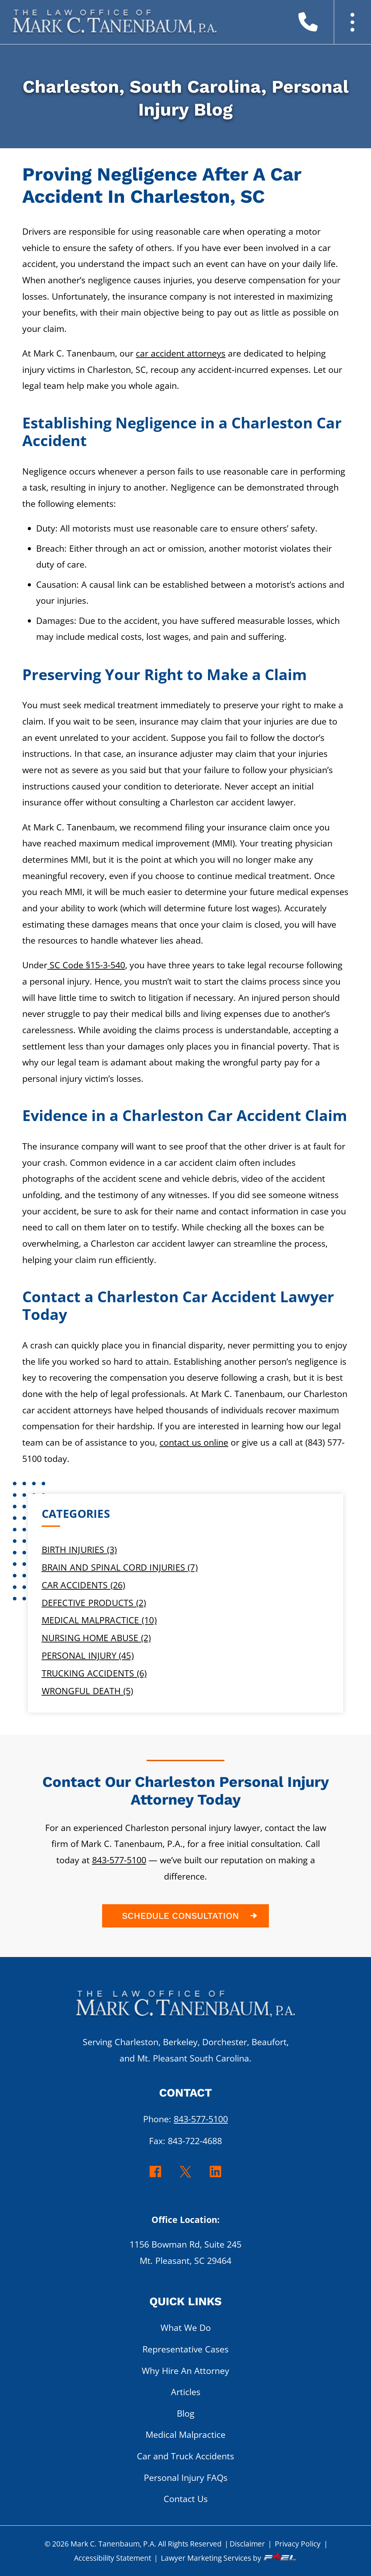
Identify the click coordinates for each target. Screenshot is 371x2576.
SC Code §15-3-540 (86, 965)
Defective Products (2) (94, 1602)
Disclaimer (247, 2544)
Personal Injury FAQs (186, 2477)
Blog (186, 2413)
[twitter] (186, 2177)
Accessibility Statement (112, 2558)
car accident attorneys (180, 353)
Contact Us (186, 2498)
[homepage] (185, 2007)
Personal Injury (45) (88, 1655)
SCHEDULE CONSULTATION (191, 1915)
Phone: (185, 2119)
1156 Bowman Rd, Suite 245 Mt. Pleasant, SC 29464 (185, 2252)
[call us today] (319, 25)
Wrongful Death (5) (87, 1691)
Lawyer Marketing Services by (229, 2557)
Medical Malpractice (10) (99, 1620)
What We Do (185, 2327)
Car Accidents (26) (83, 1585)
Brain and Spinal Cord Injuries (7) (120, 1567)
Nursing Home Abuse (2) (96, 1638)
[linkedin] (215, 2177)
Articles (185, 2392)
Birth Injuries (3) (79, 1549)
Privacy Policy (298, 2544)
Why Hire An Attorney (185, 2370)
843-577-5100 (119, 1860)
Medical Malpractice (185, 2434)
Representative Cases (185, 2349)
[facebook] (155, 2177)
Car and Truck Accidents (185, 2456)
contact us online (193, 1442)
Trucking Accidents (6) (94, 1673)
